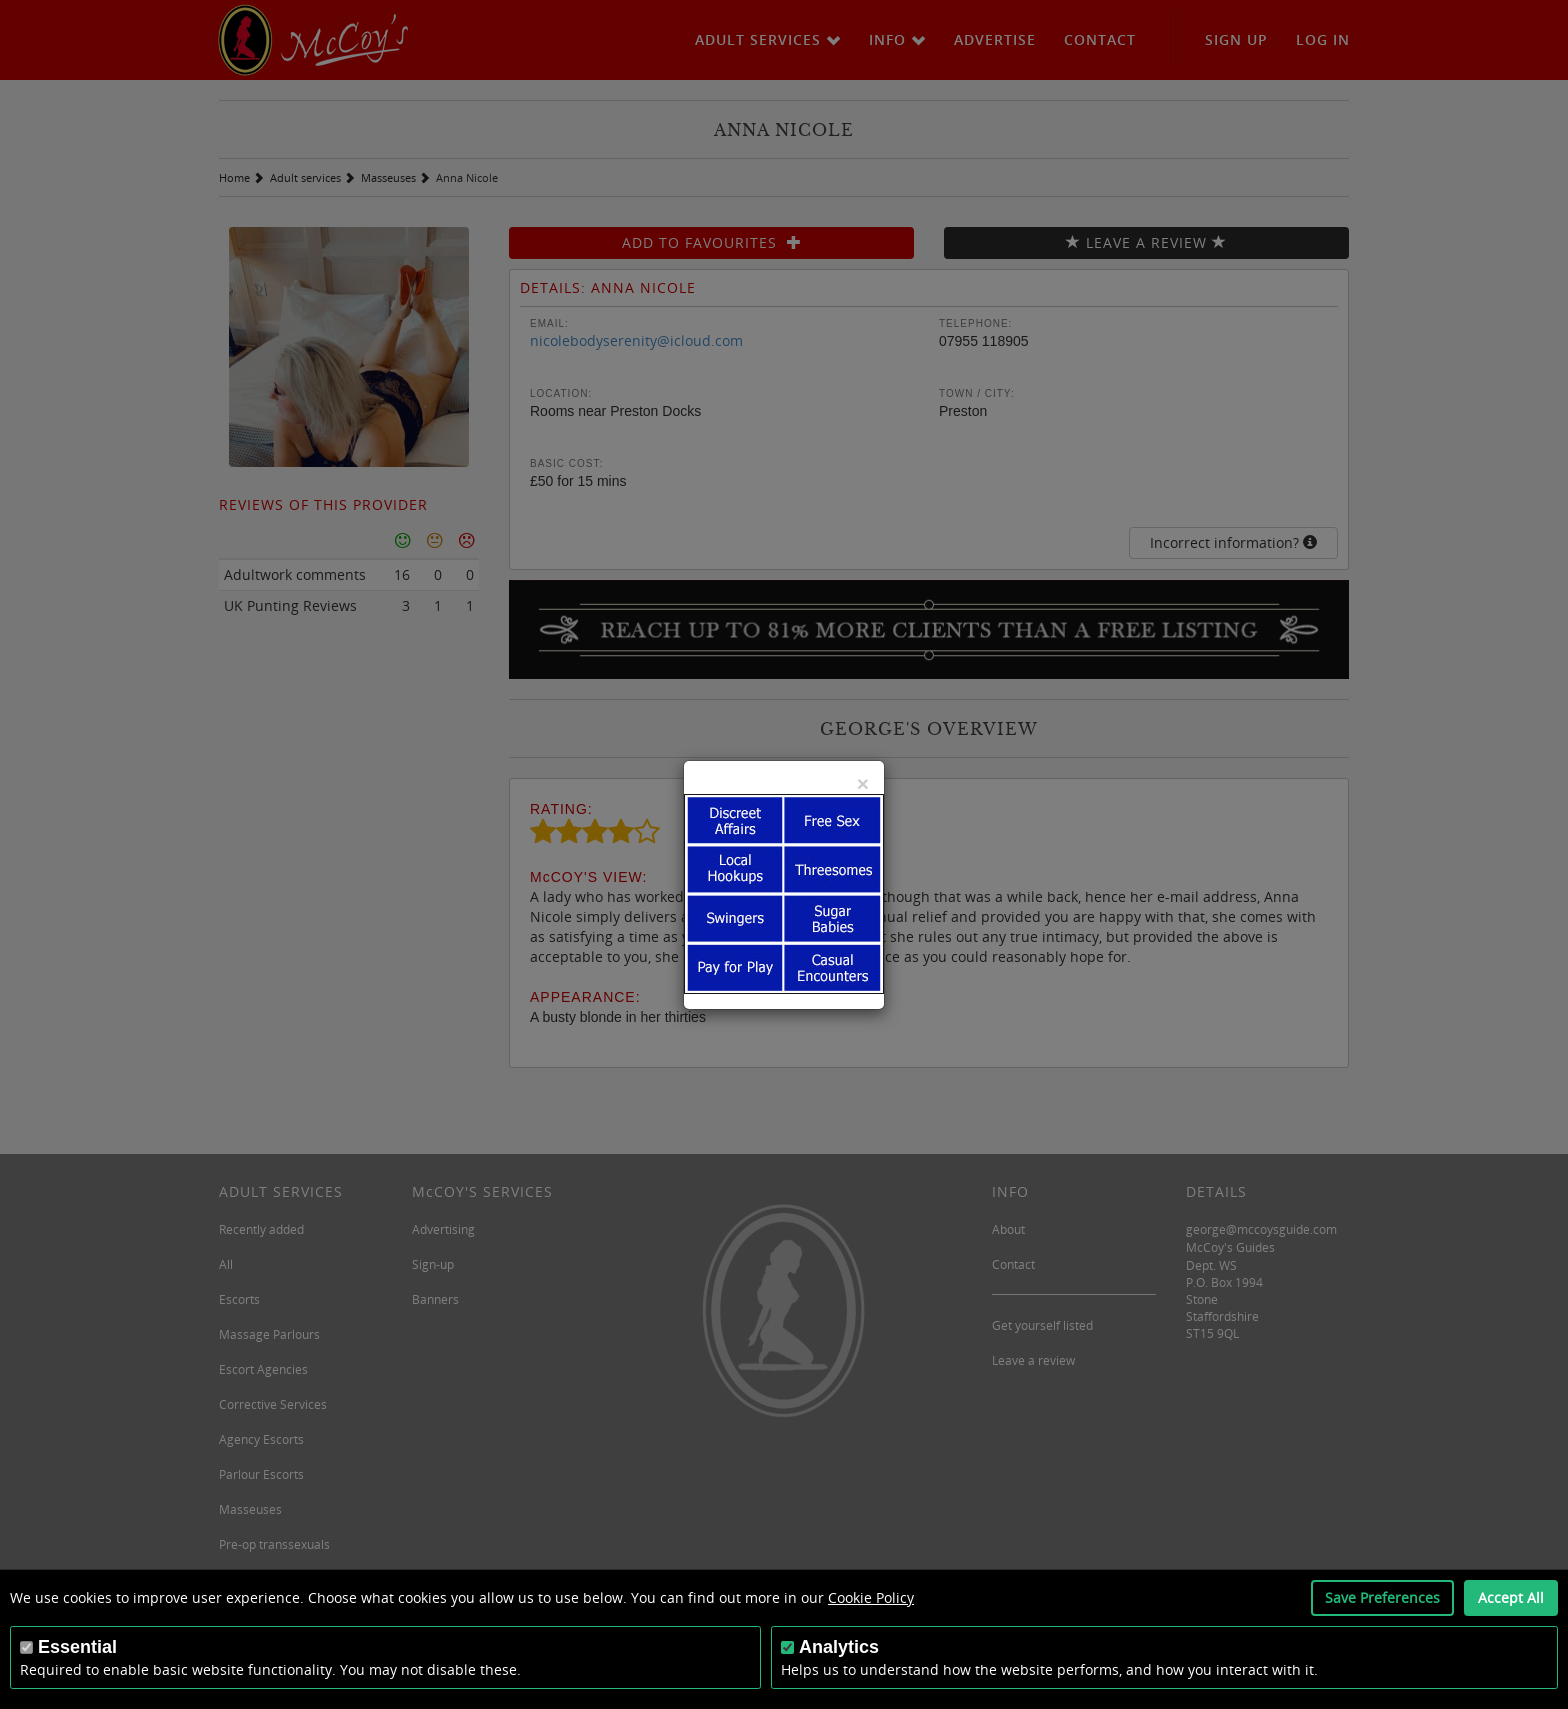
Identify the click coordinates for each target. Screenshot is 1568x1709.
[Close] (863, 783)
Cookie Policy (871, 1597)
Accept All (1511, 1597)
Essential (77, 1647)
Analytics (839, 1647)
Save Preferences (1382, 1597)
